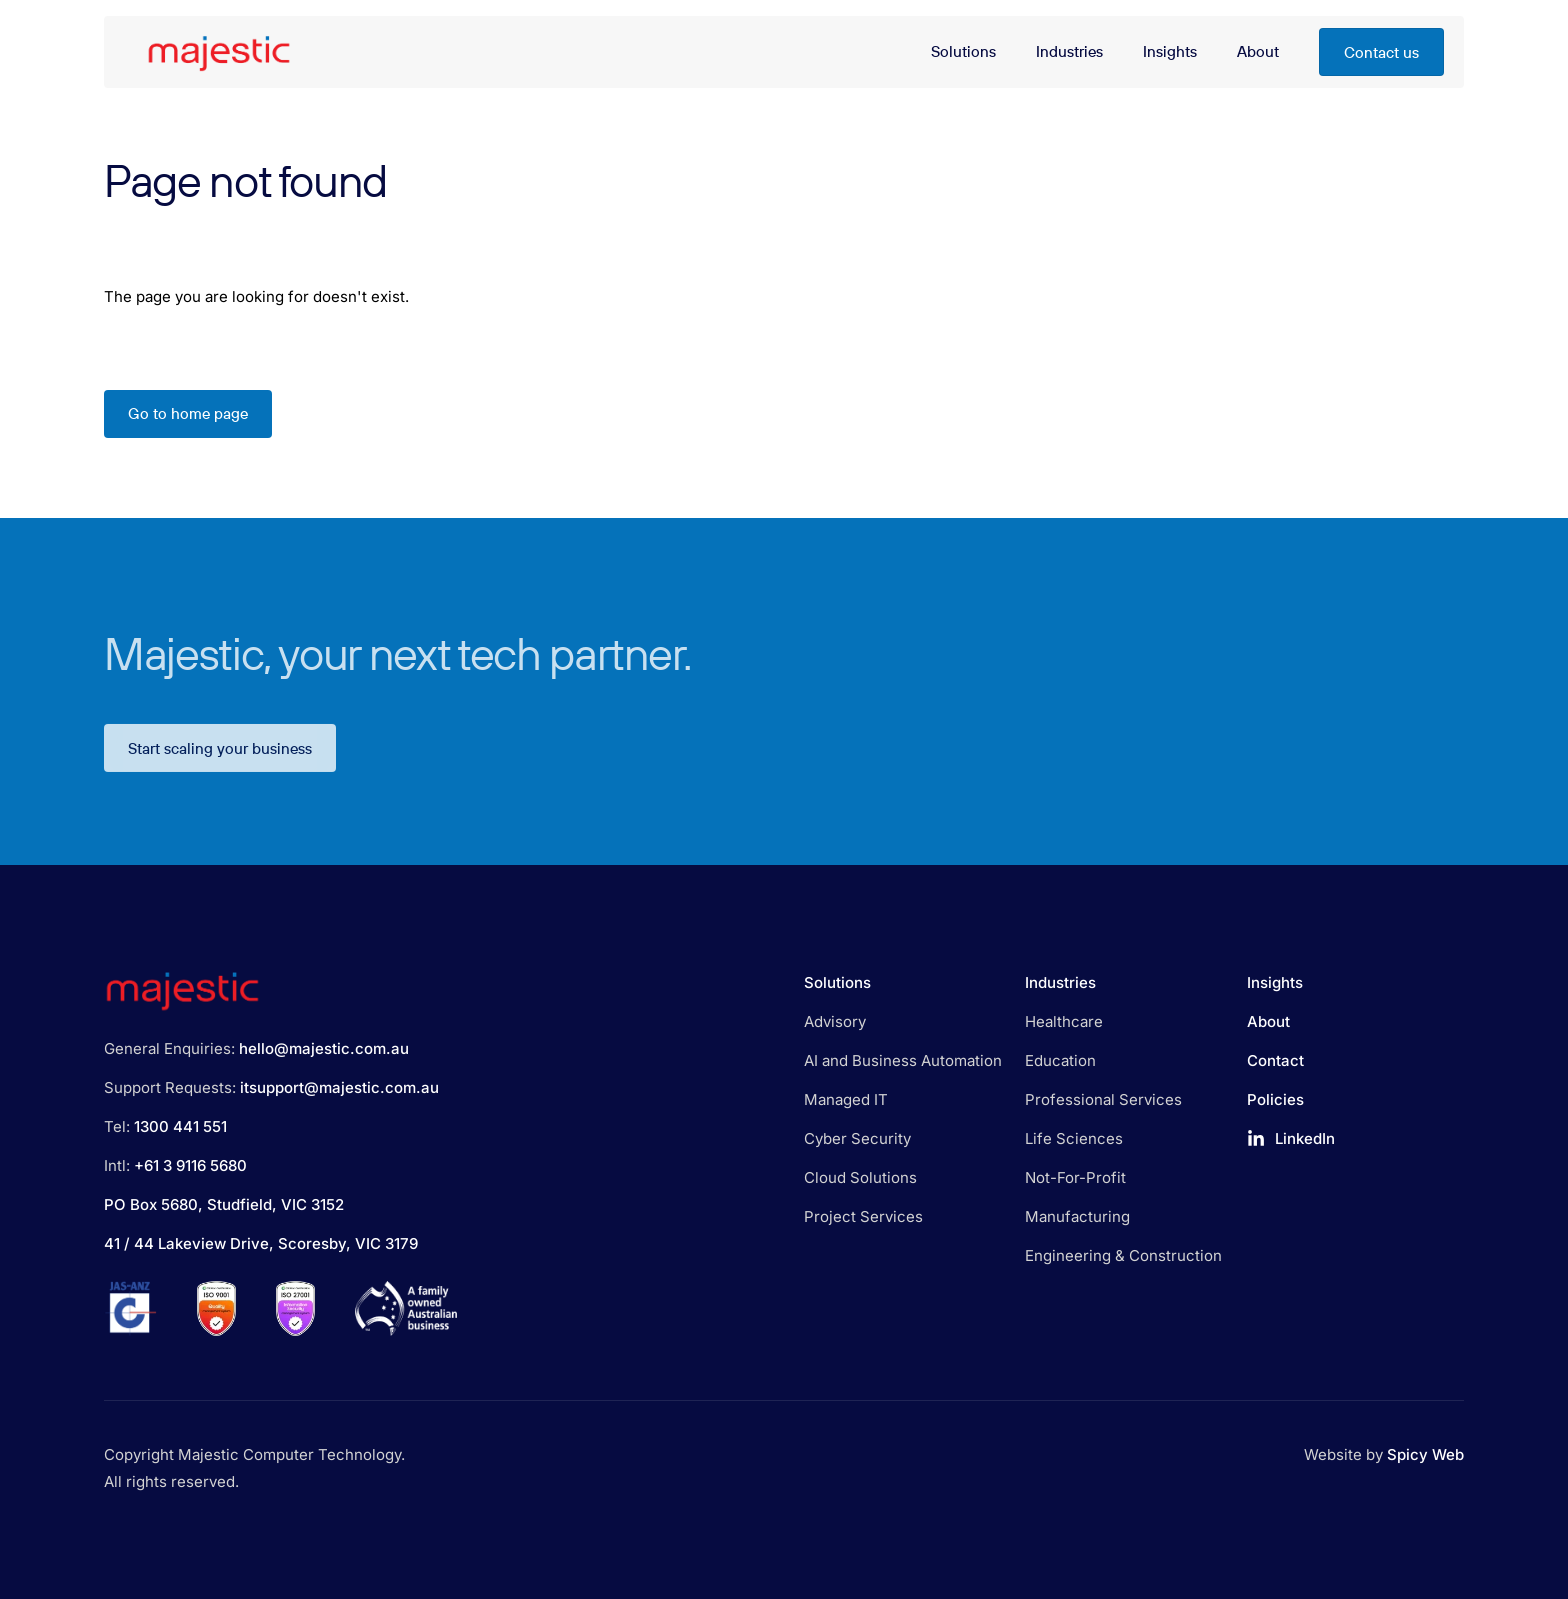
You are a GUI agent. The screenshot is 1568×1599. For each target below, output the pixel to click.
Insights (1275, 982)
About (1268, 1021)
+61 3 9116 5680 (190, 1165)
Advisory (835, 1021)
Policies (1275, 1099)
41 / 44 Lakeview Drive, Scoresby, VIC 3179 (261, 1243)
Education (1060, 1060)
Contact (1275, 1060)
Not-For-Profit (1075, 1177)
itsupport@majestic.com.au (339, 1087)
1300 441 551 (180, 1126)
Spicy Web (1425, 1454)
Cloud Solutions (860, 1177)
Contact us (1381, 52)
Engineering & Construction (1123, 1255)
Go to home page (188, 413)
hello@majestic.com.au (324, 1048)
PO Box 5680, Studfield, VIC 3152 (224, 1204)
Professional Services (1103, 1099)
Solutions (837, 982)
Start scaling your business (220, 761)
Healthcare (1064, 1021)
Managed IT (846, 1099)
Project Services (863, 1216)
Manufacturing (1077, 1216)
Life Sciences (1074, 1138)
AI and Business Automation (903, 1060)
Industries (1060, 982)
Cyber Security (857, 1138)
